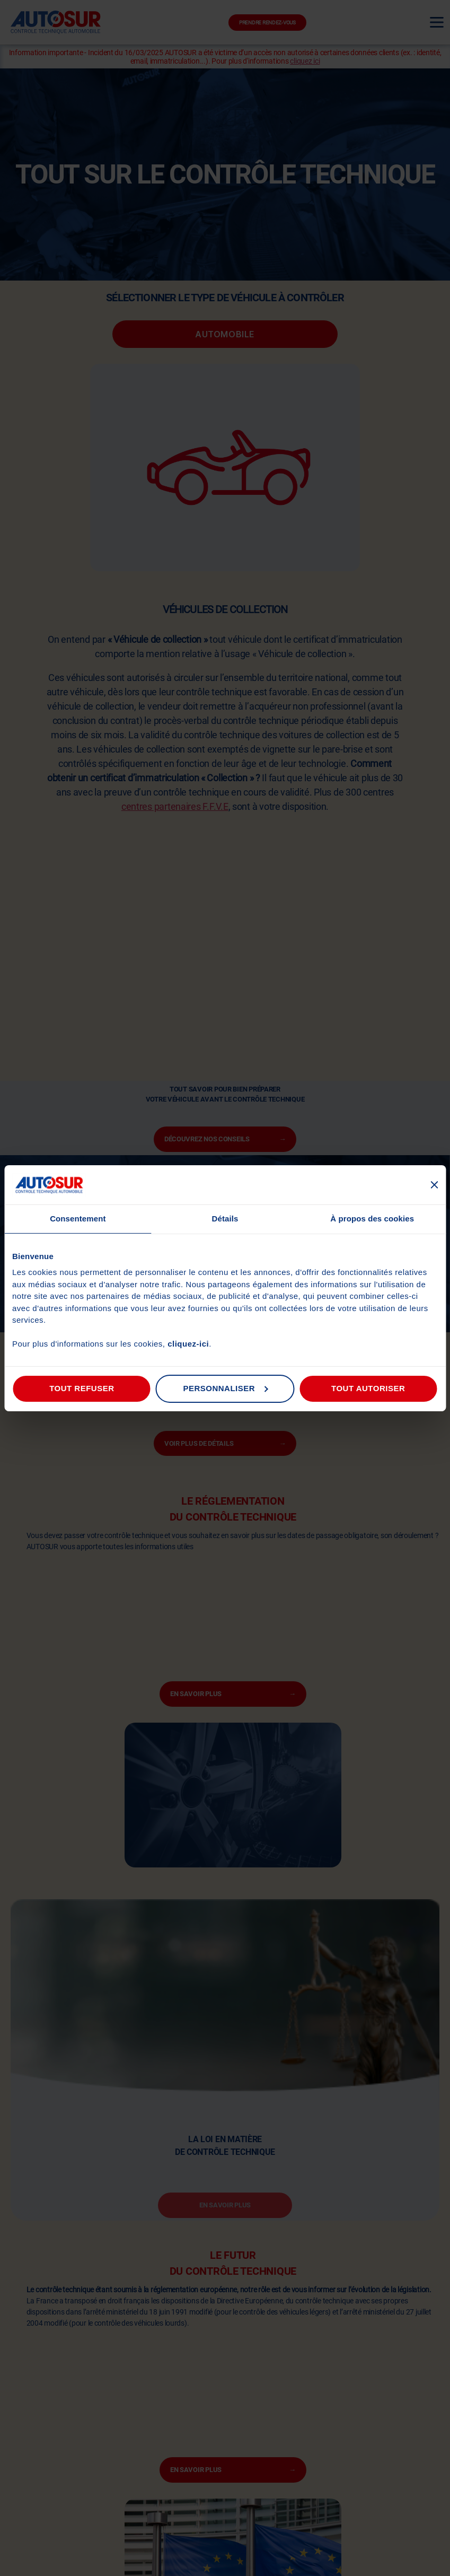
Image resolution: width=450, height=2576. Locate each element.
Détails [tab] (225, 1218)
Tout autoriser (368, 1388)
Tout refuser (81, 1388)
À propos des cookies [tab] (372, 1218)
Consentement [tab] (77, 1218)
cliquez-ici (188, 1343)
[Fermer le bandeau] (434, 1185)
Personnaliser (225, 1388)
